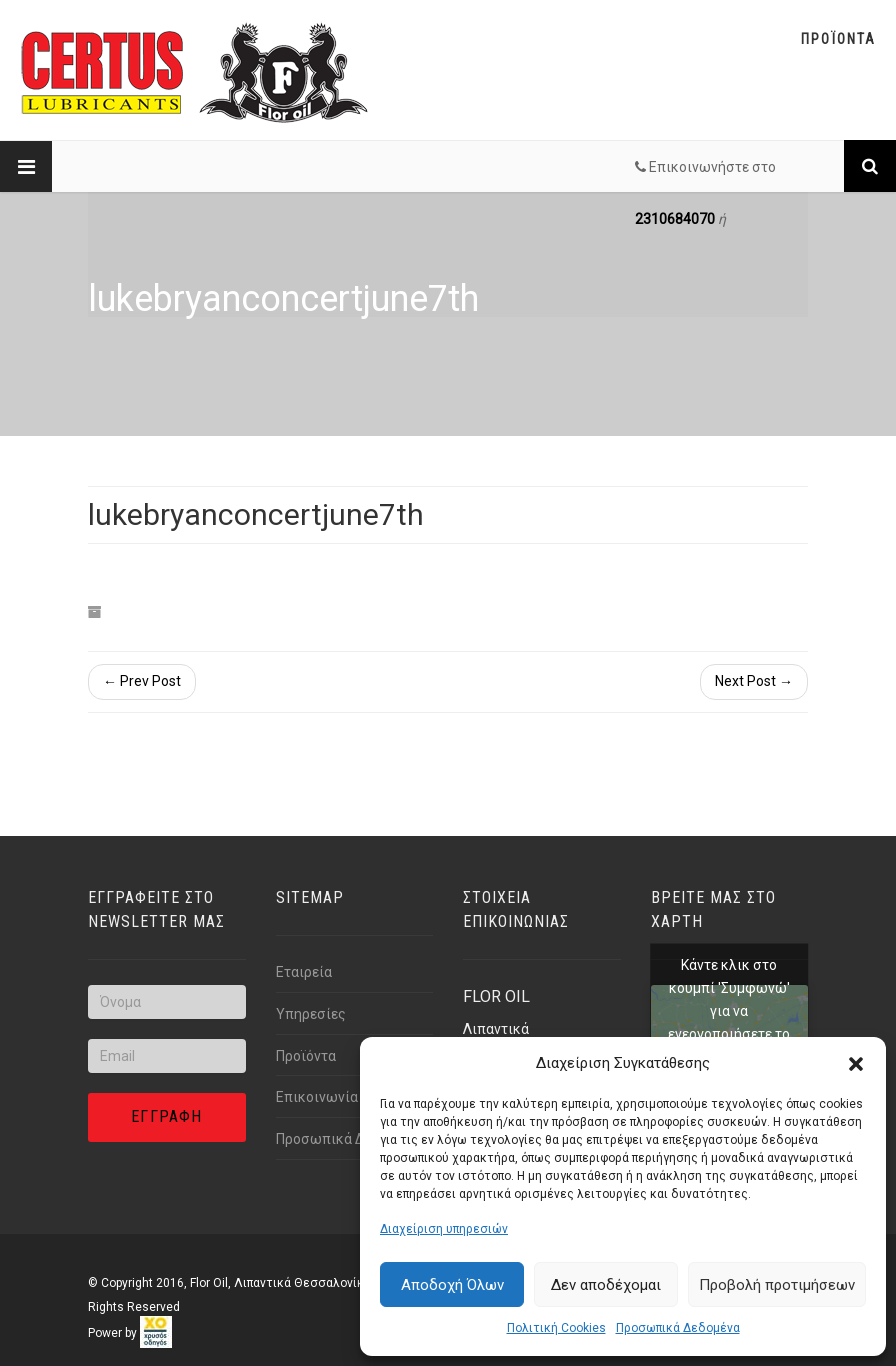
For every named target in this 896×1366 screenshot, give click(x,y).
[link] (156, 1333)
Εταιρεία (304, 972)
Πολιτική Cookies (556, 1328)
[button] (856, 1064)
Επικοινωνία (317, 1097)
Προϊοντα (838, 39)
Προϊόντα (306, 1056)
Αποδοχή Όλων (452, 1285)
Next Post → (754, 681)
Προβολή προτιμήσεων (777, 1285)
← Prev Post (142, 681)
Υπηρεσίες (311, 1014)
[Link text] (870, 166)
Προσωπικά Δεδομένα (678, 1328)
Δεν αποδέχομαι (606, 1285)
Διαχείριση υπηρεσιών (444, 1229)
